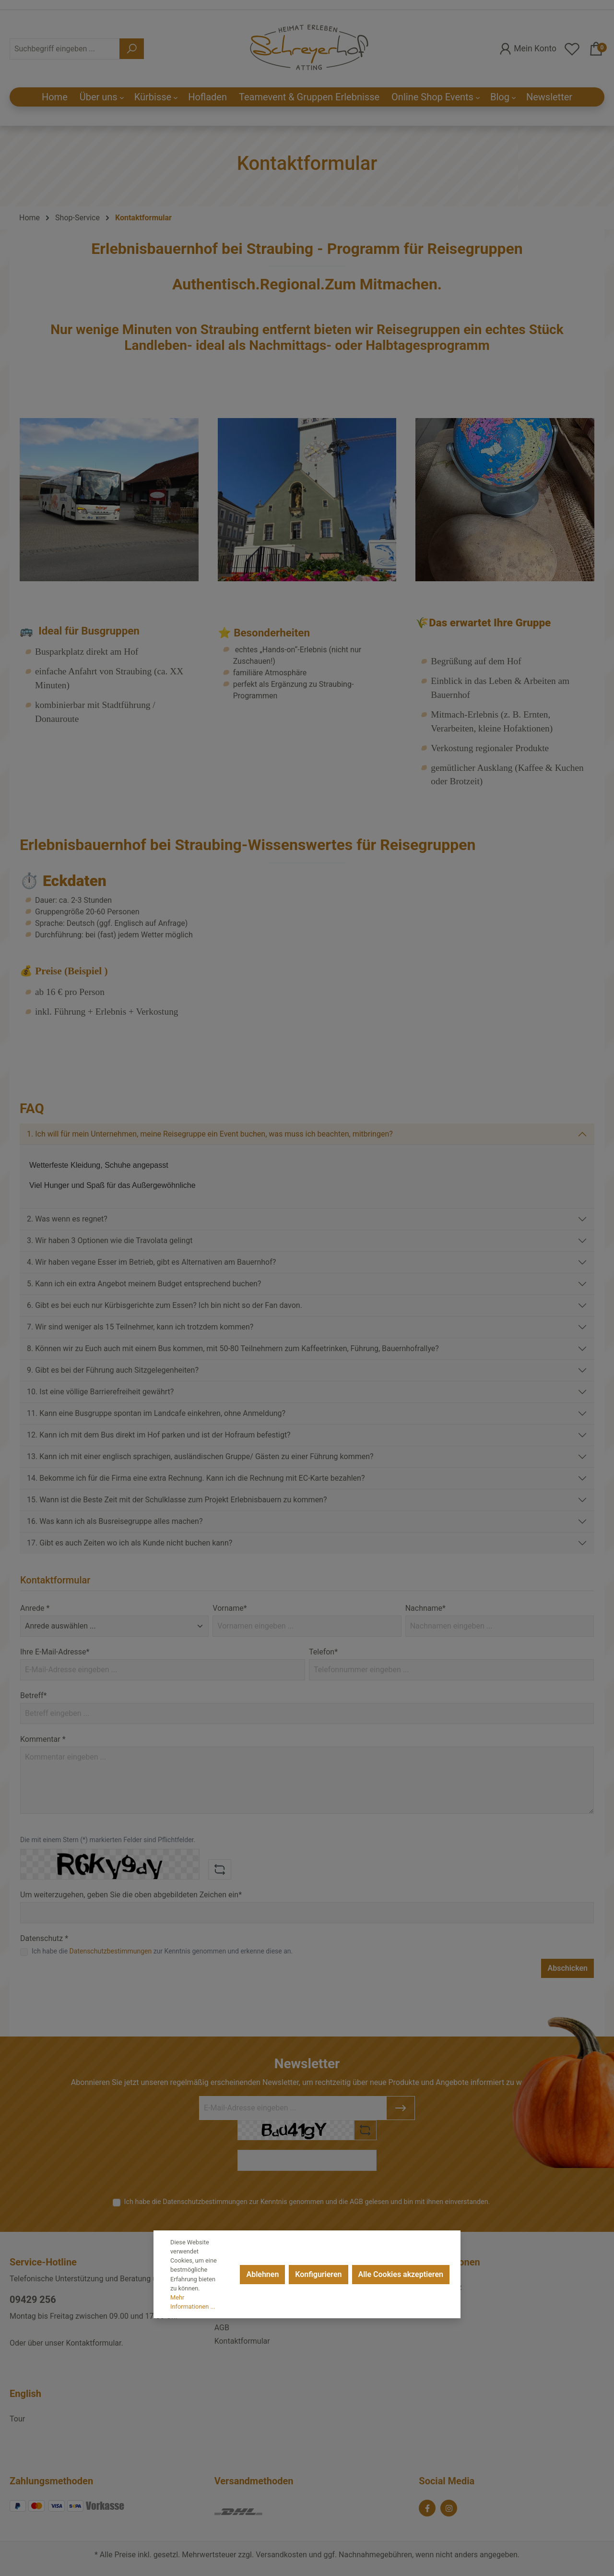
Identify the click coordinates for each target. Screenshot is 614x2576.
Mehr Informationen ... (192, 2302)
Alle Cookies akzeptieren (400, 2274)
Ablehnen (262, 2274)
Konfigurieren (318, 2274)
